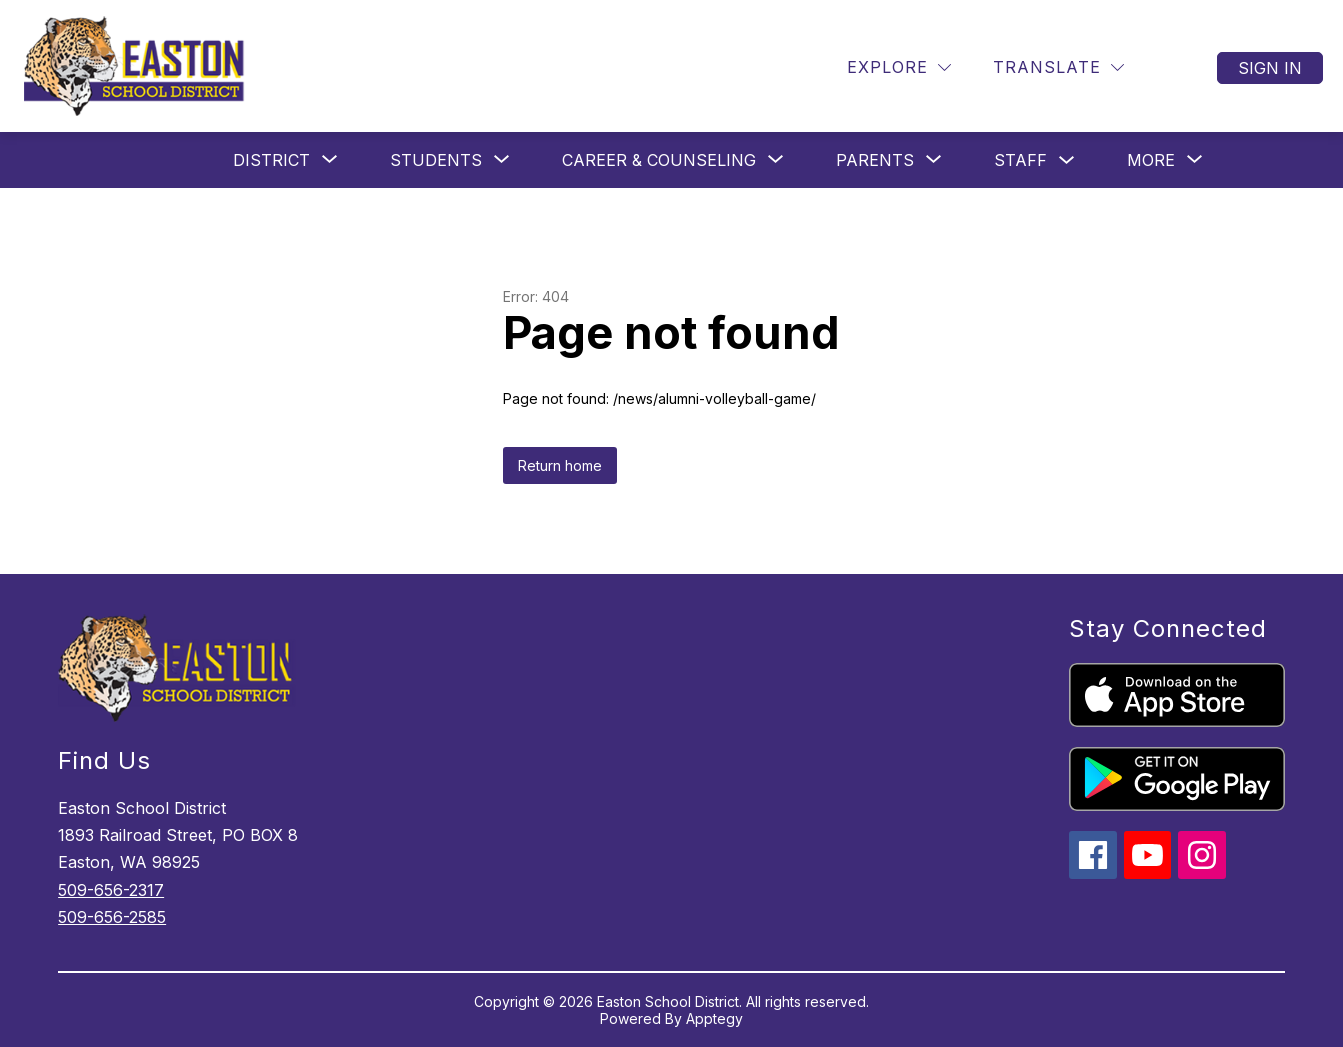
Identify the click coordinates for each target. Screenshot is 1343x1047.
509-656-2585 (112, 917)
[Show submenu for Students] (436, 160)
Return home (560, 465)
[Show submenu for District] (271, 160)
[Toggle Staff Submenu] (1067, 160)
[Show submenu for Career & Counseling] (659, 160)
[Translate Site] (1058, 67)
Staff (1020, 160)
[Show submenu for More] (1151, 160)
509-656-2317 (111, 890)
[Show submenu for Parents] (875, 160)
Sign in (1270, 68)
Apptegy (714, 1018)
